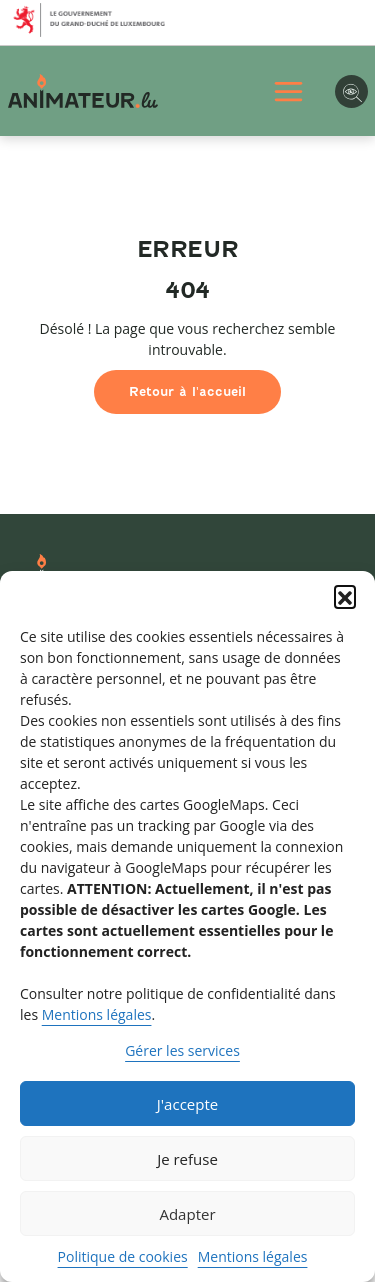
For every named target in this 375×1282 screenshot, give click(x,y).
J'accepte (187, 1104)
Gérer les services (182, 1050)
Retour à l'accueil (187, 391)
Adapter (187, 1214)
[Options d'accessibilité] (351, 91)
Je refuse (187, 1159)
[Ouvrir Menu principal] (288, 91)
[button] (345, 596)
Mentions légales (97, 1014)
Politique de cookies (123, 1256)
